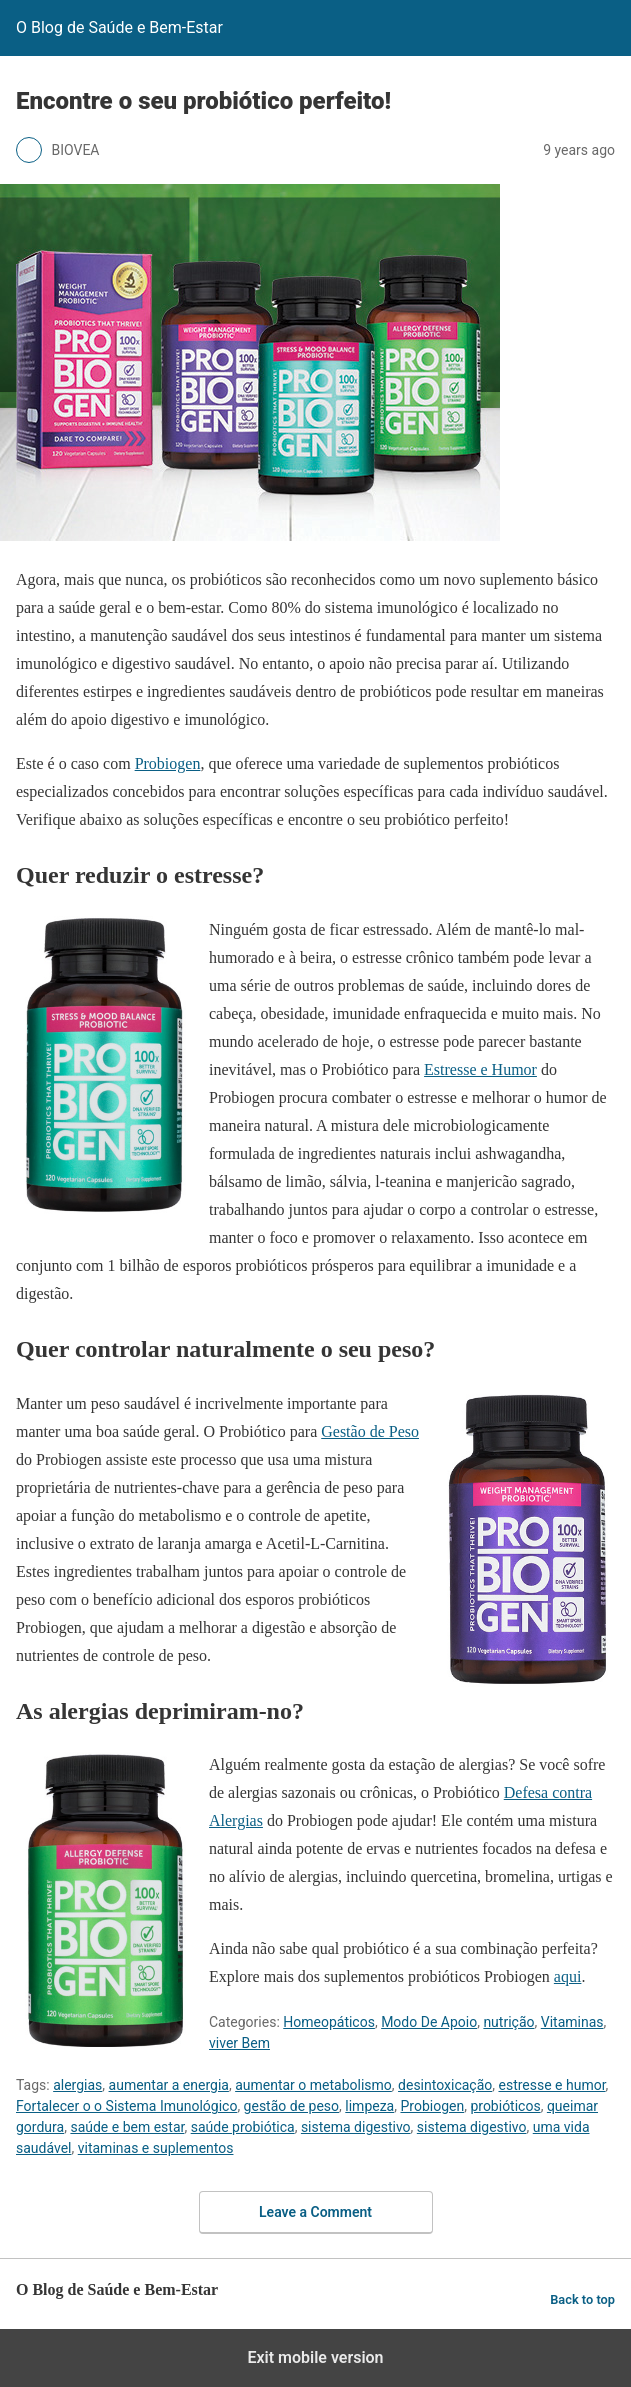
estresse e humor (551, 2085)
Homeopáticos (329, 2022)
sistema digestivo (356, 2127)
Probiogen (168, 763)
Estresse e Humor (480, 1069)
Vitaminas (572, 2022)
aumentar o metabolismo (313, 2085)
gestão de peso (291, 2106)
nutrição (508, 2022)
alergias (77, 2085)
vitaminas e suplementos (156, 2148)
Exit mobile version (315, 2357)
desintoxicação (445, 2085)
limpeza (369, 2106)
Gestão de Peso (370, 1431)
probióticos (505, 2106)
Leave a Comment (315, 2212)
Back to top (582, 2299)
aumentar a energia (169, 2085)
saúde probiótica (243, 2127)
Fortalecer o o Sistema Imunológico (126, 2106)
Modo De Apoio (429, 2022)
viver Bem (239, 2043)
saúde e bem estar (127, 2127)
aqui (568, 1976)
